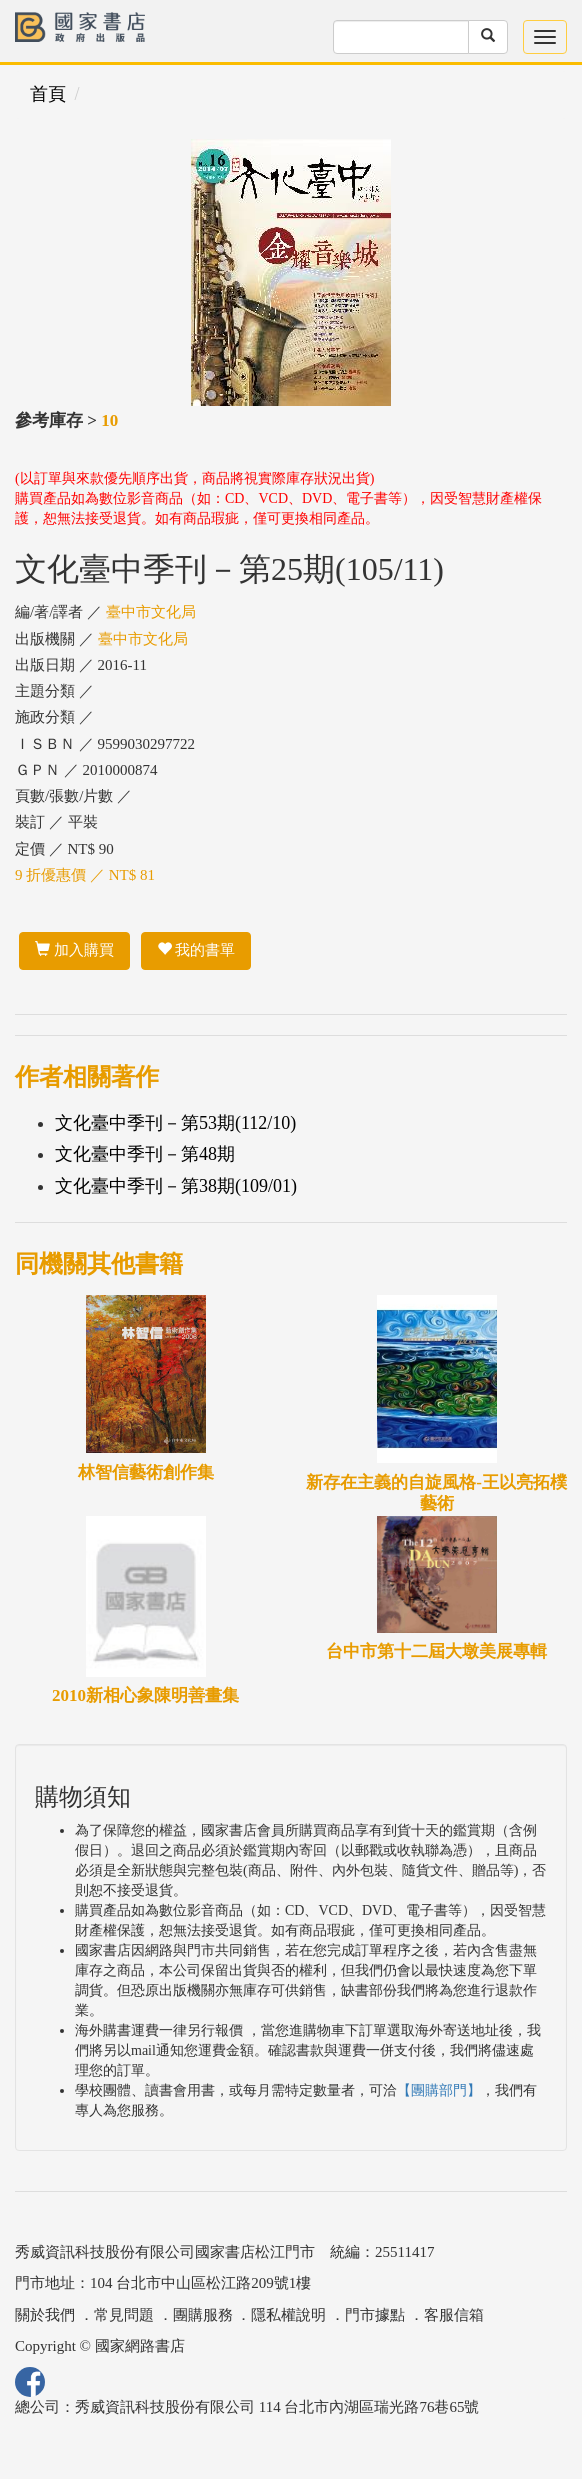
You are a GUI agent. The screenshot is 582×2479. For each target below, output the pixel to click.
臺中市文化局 (151, 612)
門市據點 (375, 2315)
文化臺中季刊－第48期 (145, 1154)
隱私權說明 (288, 2315)
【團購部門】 (439, 2090)
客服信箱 (454, 2315)
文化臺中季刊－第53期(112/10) (175, 1123)
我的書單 (196, 950)
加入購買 (74, 950)
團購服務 (203, 2315)
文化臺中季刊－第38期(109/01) (176, 1186)
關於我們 (45, 2315)
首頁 (48, 94)
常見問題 (124, 2315)
